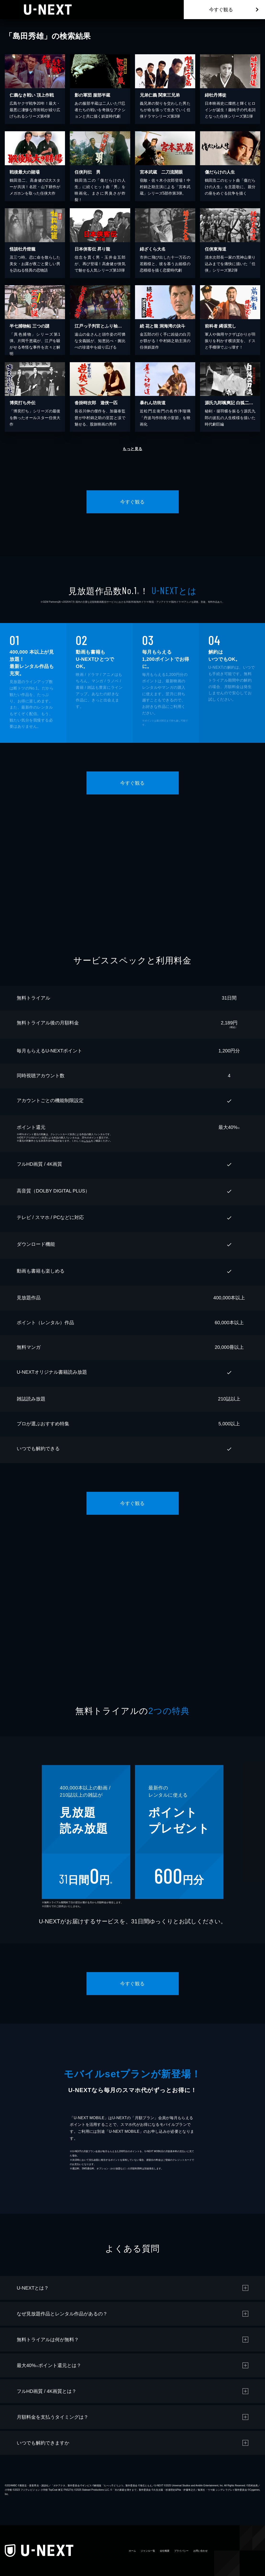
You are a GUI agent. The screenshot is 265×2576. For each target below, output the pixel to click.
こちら (87, 1140)
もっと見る (132, 449)
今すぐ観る (221, 9)
